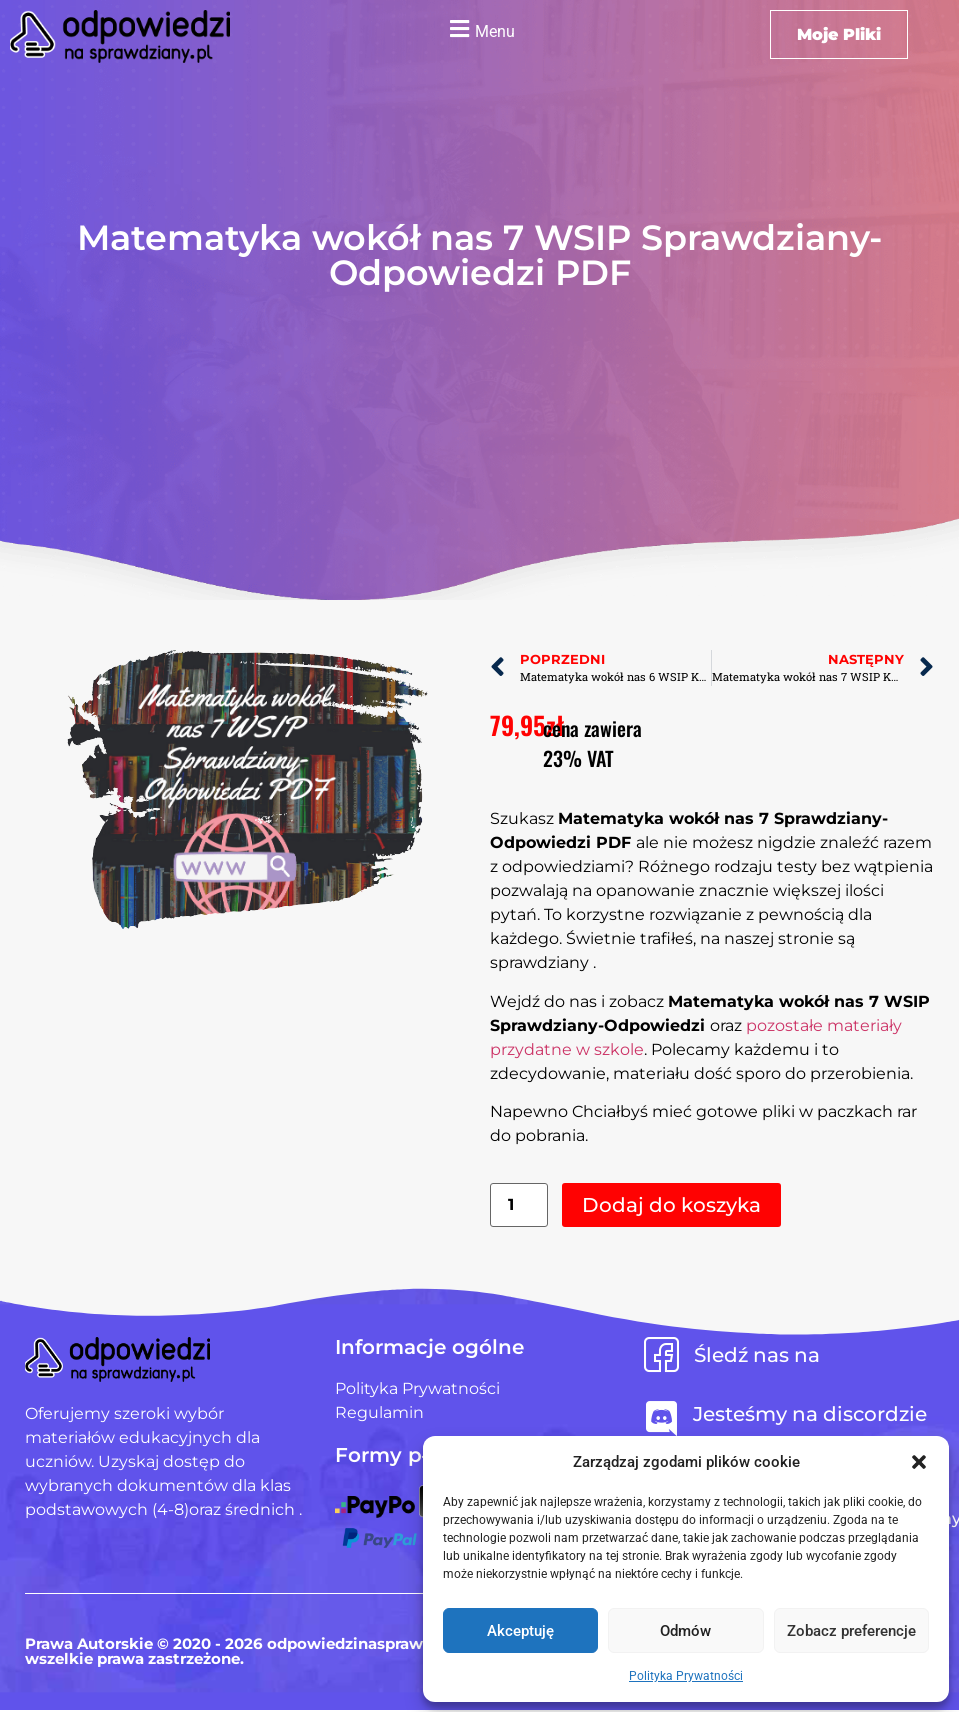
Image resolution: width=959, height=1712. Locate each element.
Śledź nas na (757, 1355)
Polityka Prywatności (686, 1676)
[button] (919, 1462)
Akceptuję (520, 1631)
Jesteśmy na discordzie (810, 1414)
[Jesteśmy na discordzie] (661, 1418)
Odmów (685, 1631)
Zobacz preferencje (851, 1631)
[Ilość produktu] (519, 1205)
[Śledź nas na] (661, 1354)
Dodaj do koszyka (671, 1205)
